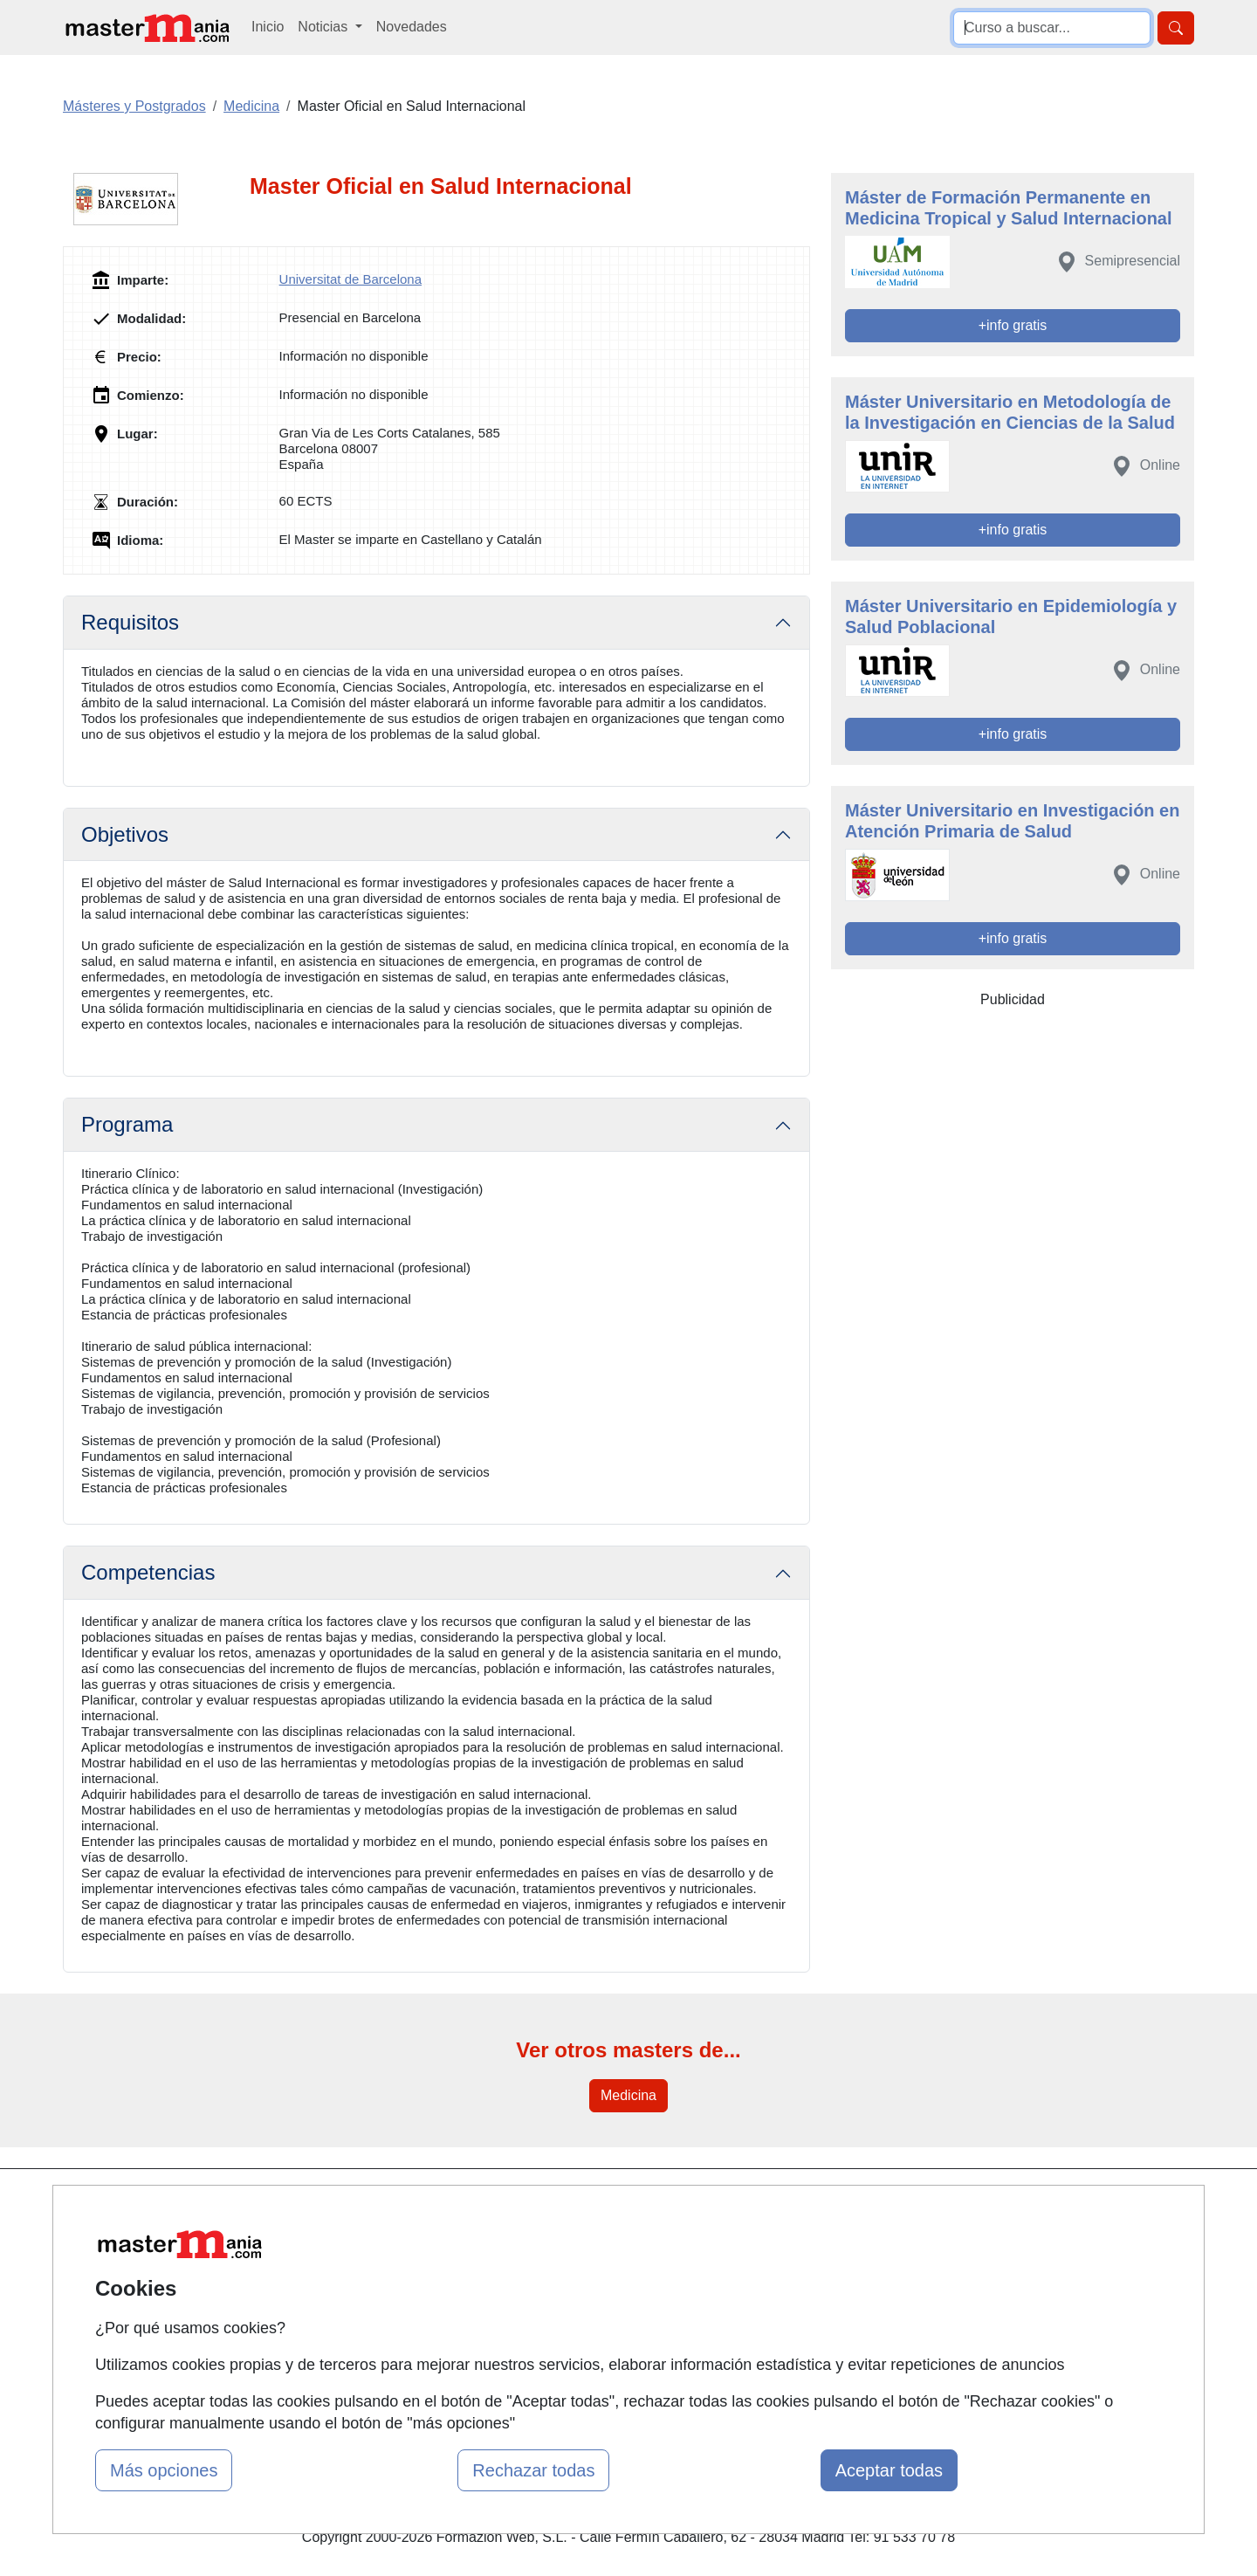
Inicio (267, 26)
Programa (127, 1124)
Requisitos (130, 622)
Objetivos (124, 834)
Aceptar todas (889, 2470)
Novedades (411, 26)
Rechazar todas (533, 2470)
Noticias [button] (324, 26)
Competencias (148, 1572)
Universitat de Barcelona (350, 279)
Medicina (628, 2095)
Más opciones (163, 2470)
